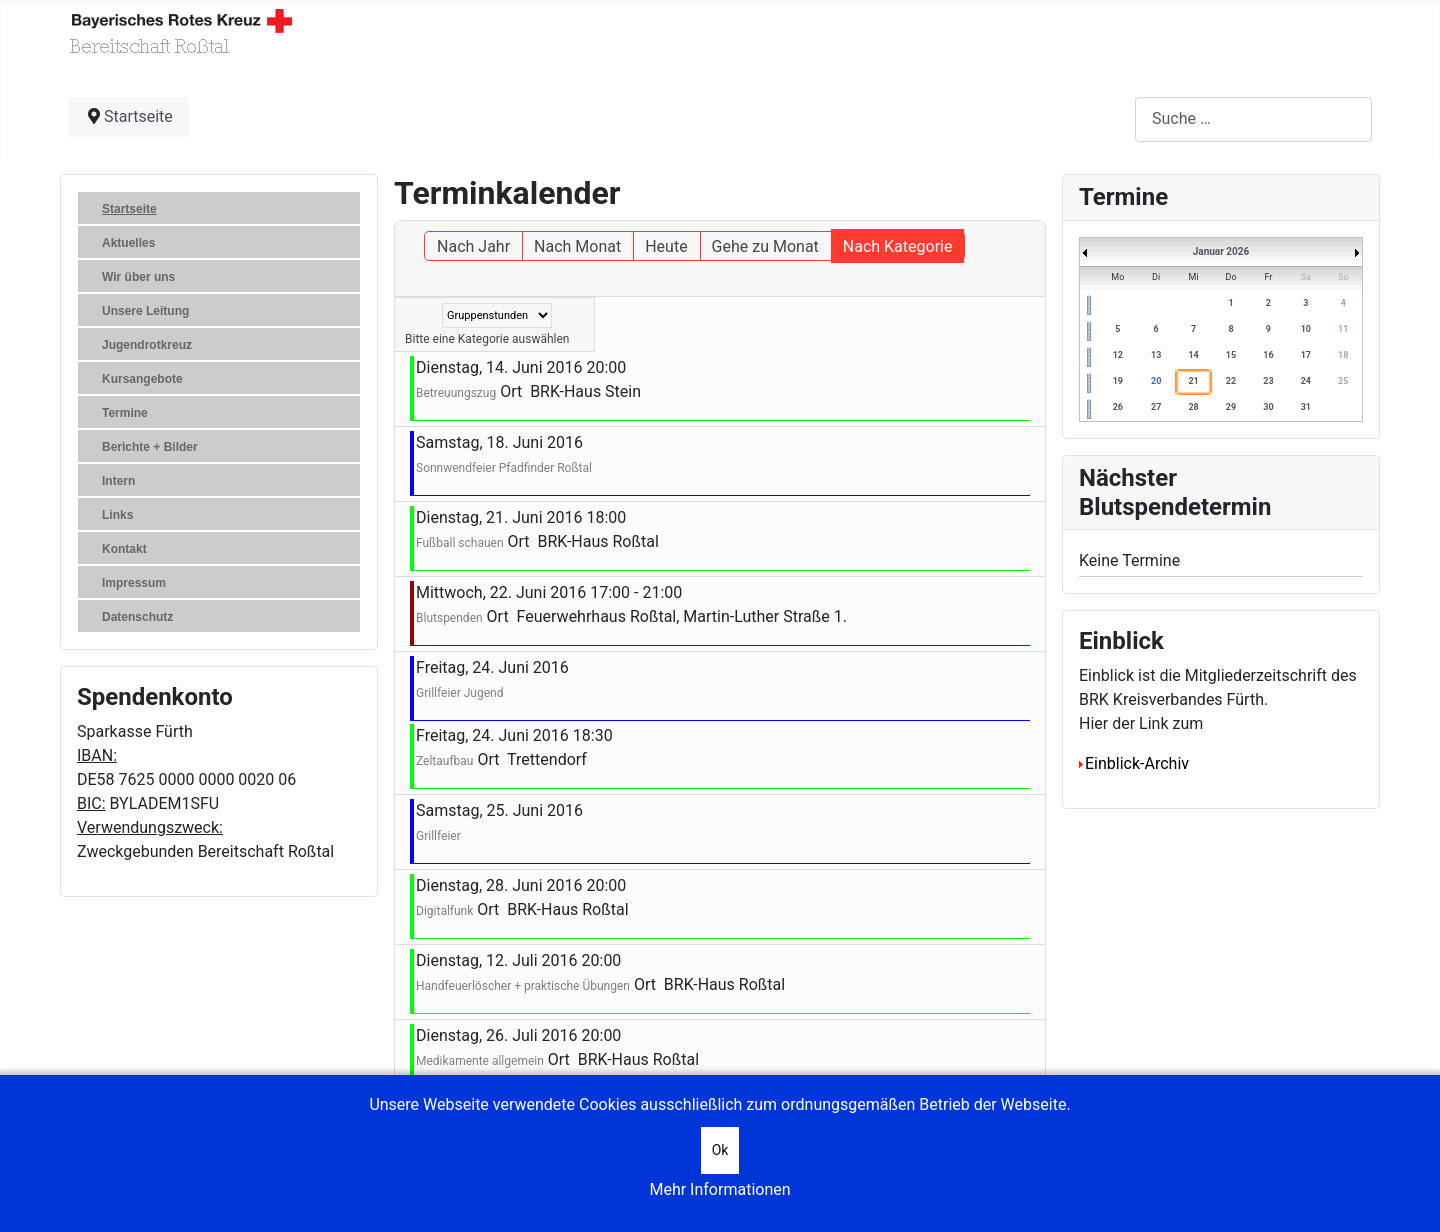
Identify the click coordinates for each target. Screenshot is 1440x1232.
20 (1156, 381)
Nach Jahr (473, 246)
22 (1231, 381)
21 (1193, 381)
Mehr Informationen (719, 1189)
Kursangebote (142, 379)
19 (1118, 381)
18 (1343, 355)
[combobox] (1253, 119)
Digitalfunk (444, 911)
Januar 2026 (1221, 251)
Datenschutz (137, 617)
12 (1118, 355)
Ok (720, 1150)
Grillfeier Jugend (459, 693)
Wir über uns (138, 277)
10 (1306, 329)
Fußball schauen (460, 543)
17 (1306, 355)
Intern (118, 481)
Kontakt (124, 549)
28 (1193, 407)
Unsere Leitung (145, 311)
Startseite (129, 209)
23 (1268, 381)
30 (1268, 407)
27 (1156, 407)
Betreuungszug (456, 393)
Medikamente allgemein (480, 1061)
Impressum (134, 583)
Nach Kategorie (898, 246)
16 (1268, 355)
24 (1306, 381)
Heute (666, 246)
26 (1118, 407)
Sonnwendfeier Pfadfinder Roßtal (504, 468)
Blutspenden (449, 618)
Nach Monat (577, 246)
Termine (125, 413)
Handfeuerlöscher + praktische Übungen (523, 986)
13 (1156, 355)
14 (1193, 355)
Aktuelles (128, 243)
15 (1231, 355)
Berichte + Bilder (150, 447)
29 (1231, 407)
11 (1343, 329)
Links (117, 515)
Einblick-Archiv (1134, 763)
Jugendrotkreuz (147, 345)
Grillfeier (438, 836)
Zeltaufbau (444, 761)
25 (1343, 381)
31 (1306, 407)
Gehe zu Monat (765, 246)
